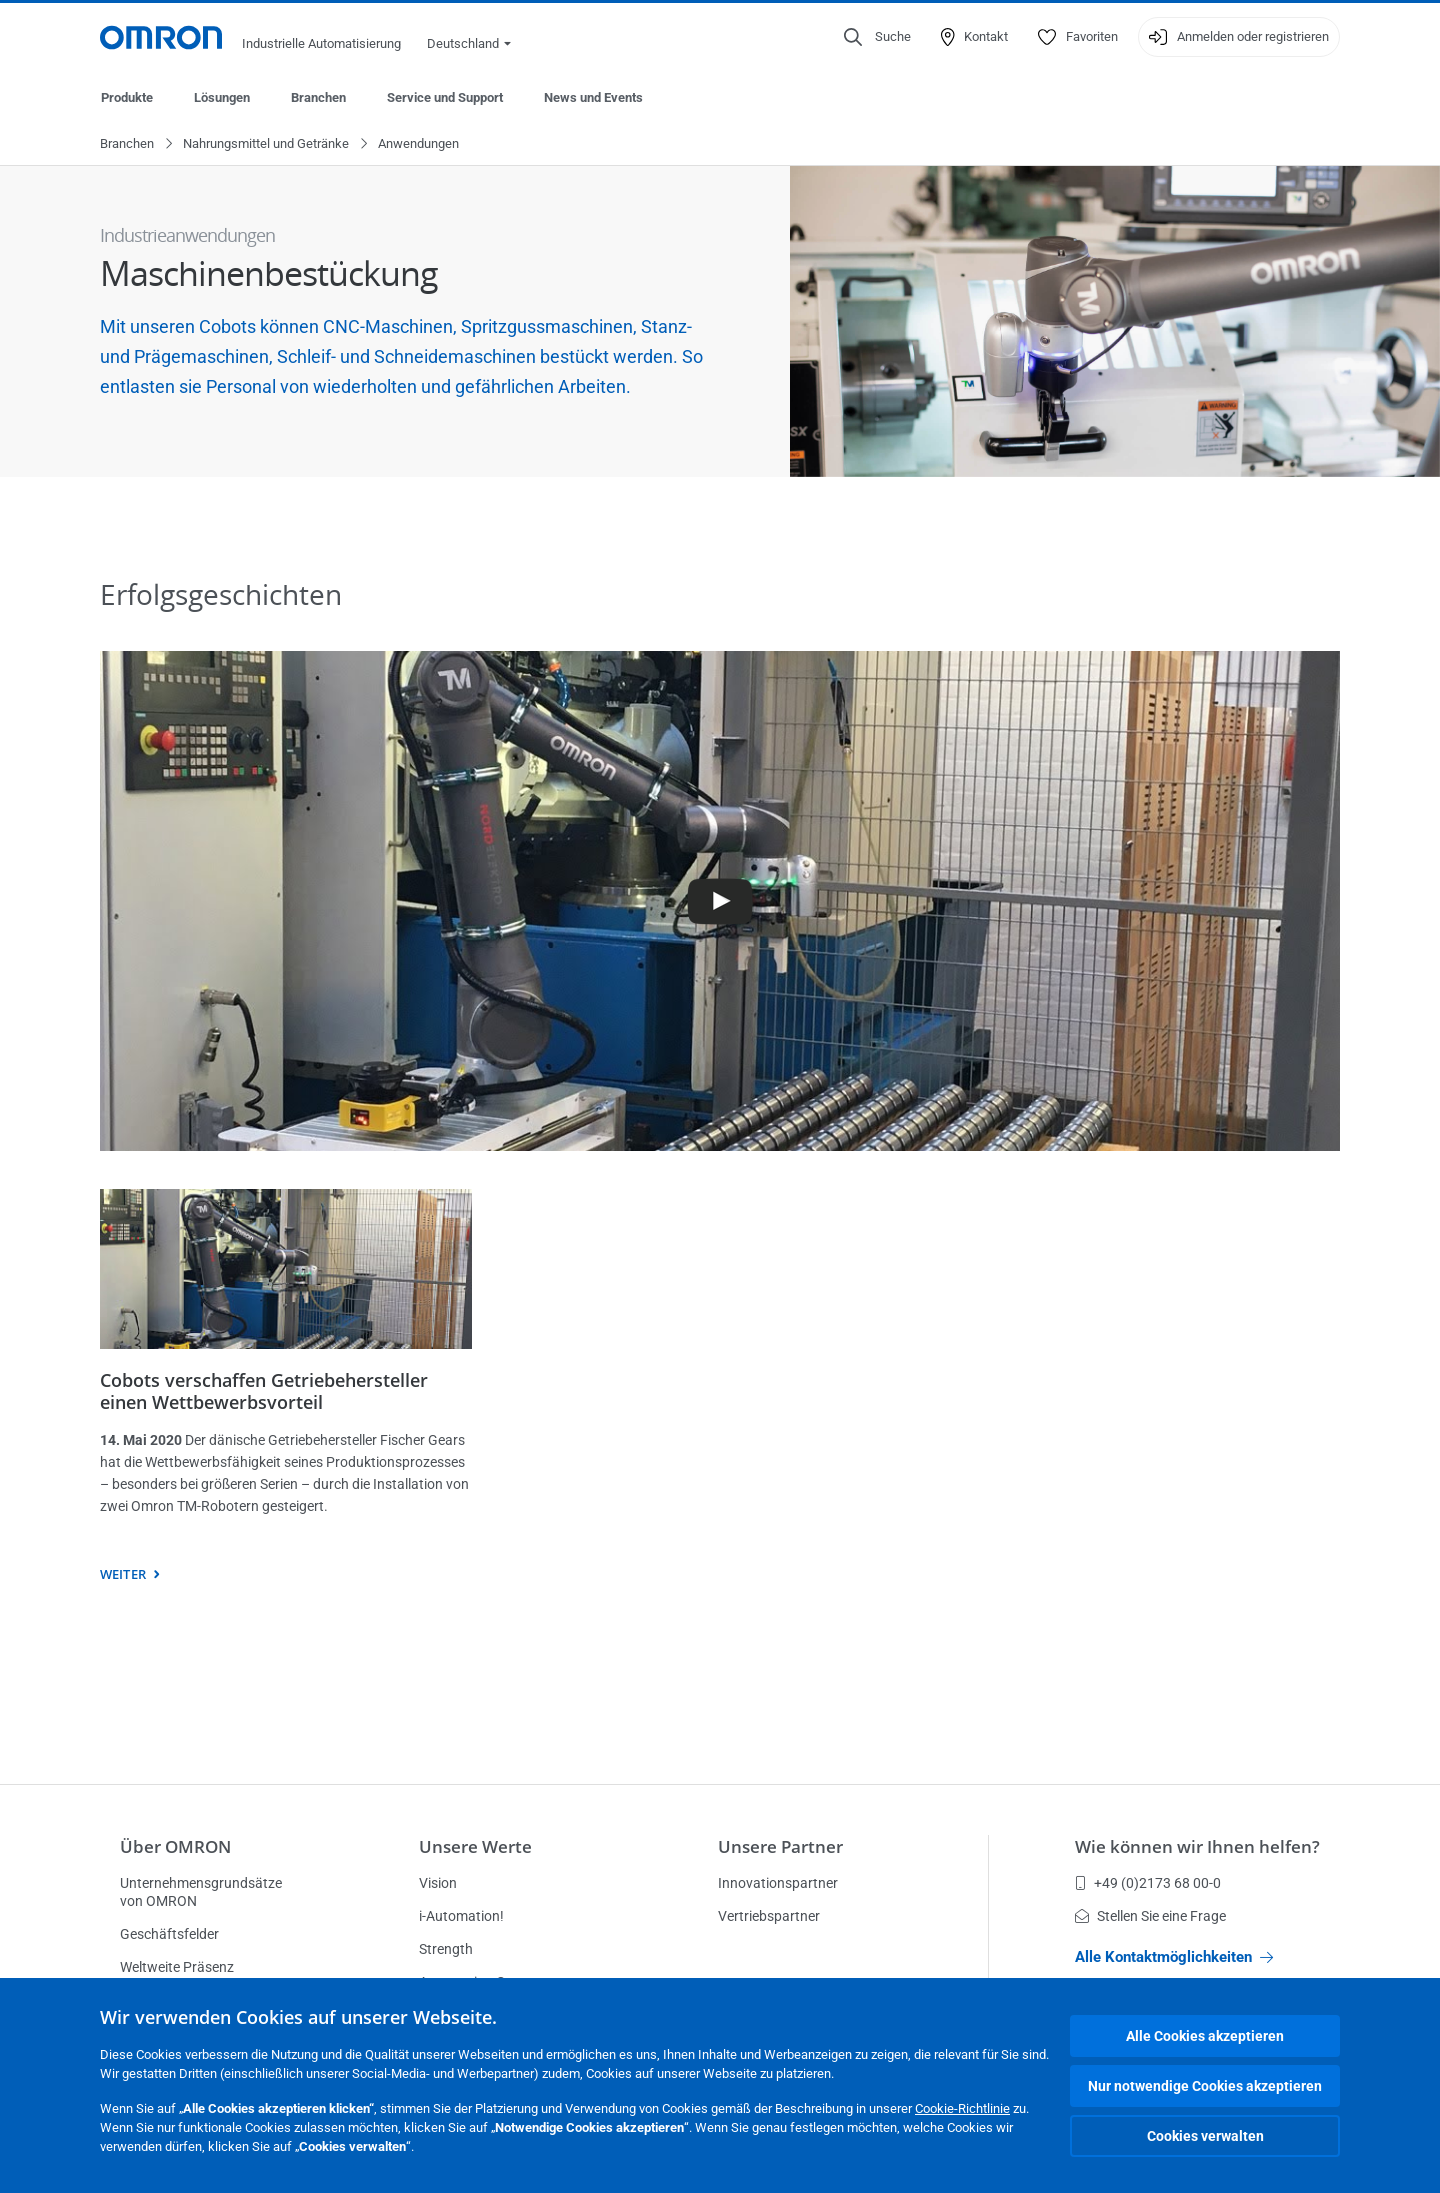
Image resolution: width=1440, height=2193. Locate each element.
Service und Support (445, 97)
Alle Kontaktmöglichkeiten (1174, 1957)
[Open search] (877, 37)
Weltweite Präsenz (177, 1967)
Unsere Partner (780, 1846)
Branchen (318, 97)
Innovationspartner (778, 1883)
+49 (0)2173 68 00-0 (1148, 1883)
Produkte (127, 97)
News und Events (593, 97)
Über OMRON (175, 1846)
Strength (446, 1949)
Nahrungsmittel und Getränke (266, 144)
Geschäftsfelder (169, 1934)
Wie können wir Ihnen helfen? (1197, 1846)
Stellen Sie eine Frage (1150, 1916)
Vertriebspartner (769, 1916)
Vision (438, 1883)
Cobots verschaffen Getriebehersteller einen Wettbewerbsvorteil (264, 1392)
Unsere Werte (475, 1846)
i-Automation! (461, 1916)
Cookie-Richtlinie (962, 2108)
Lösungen (222, 97)
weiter (123, 1575)
